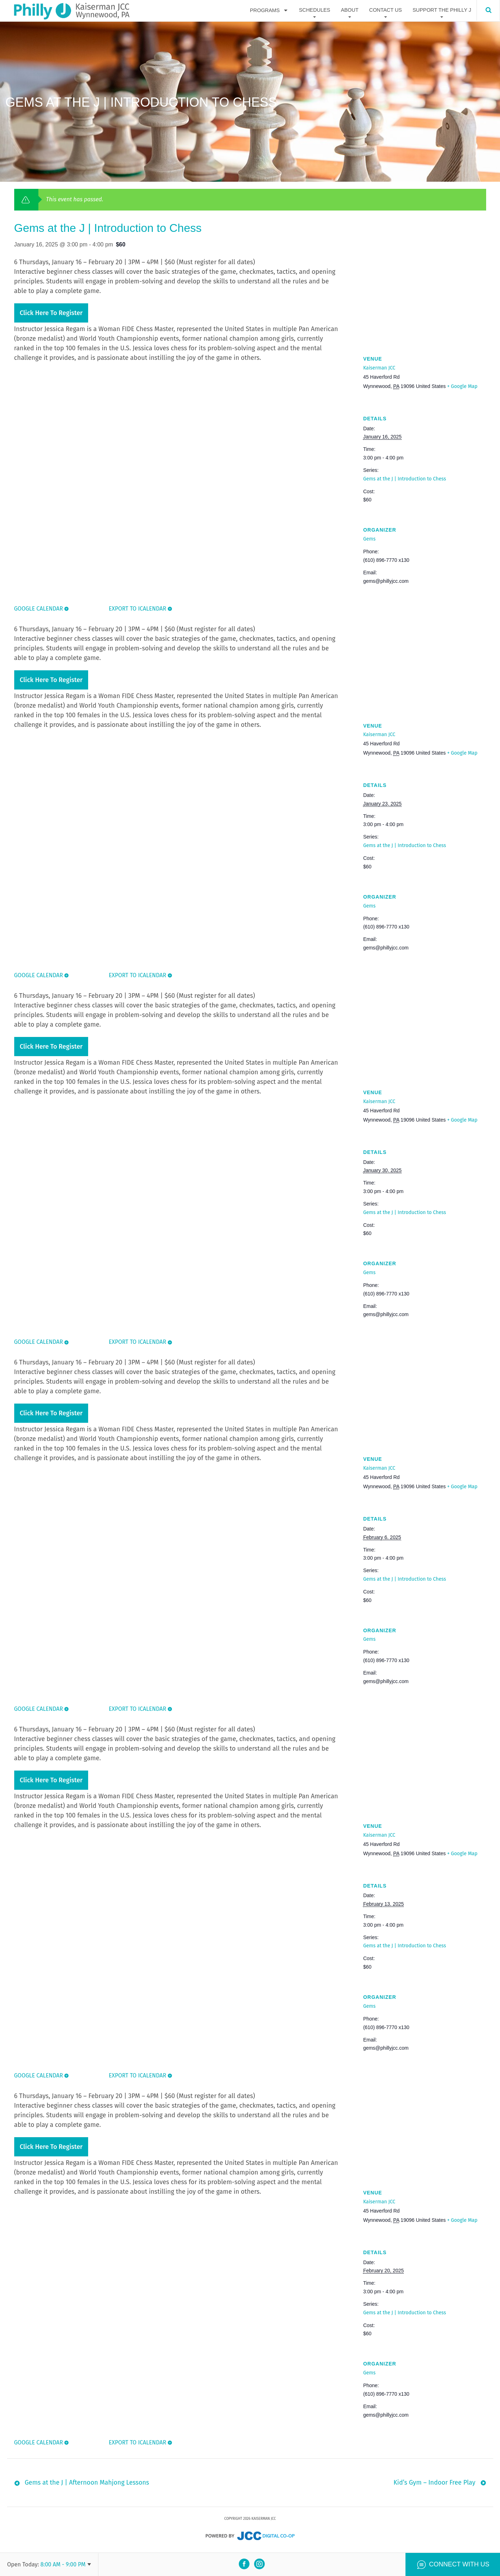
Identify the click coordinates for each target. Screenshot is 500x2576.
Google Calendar (38, 608)
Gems (369, 539)
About (350, 10)
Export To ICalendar (137, 608)
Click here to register (51, 313)
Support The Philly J (442, 10)
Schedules (314, 10)
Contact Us (385, 10)
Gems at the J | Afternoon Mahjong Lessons (87, 2484)
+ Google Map (462, 386)
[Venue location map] (424, 294)
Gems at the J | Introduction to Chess (404, 479)
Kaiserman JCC (379, 368)
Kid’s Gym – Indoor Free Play (434, 2484)
